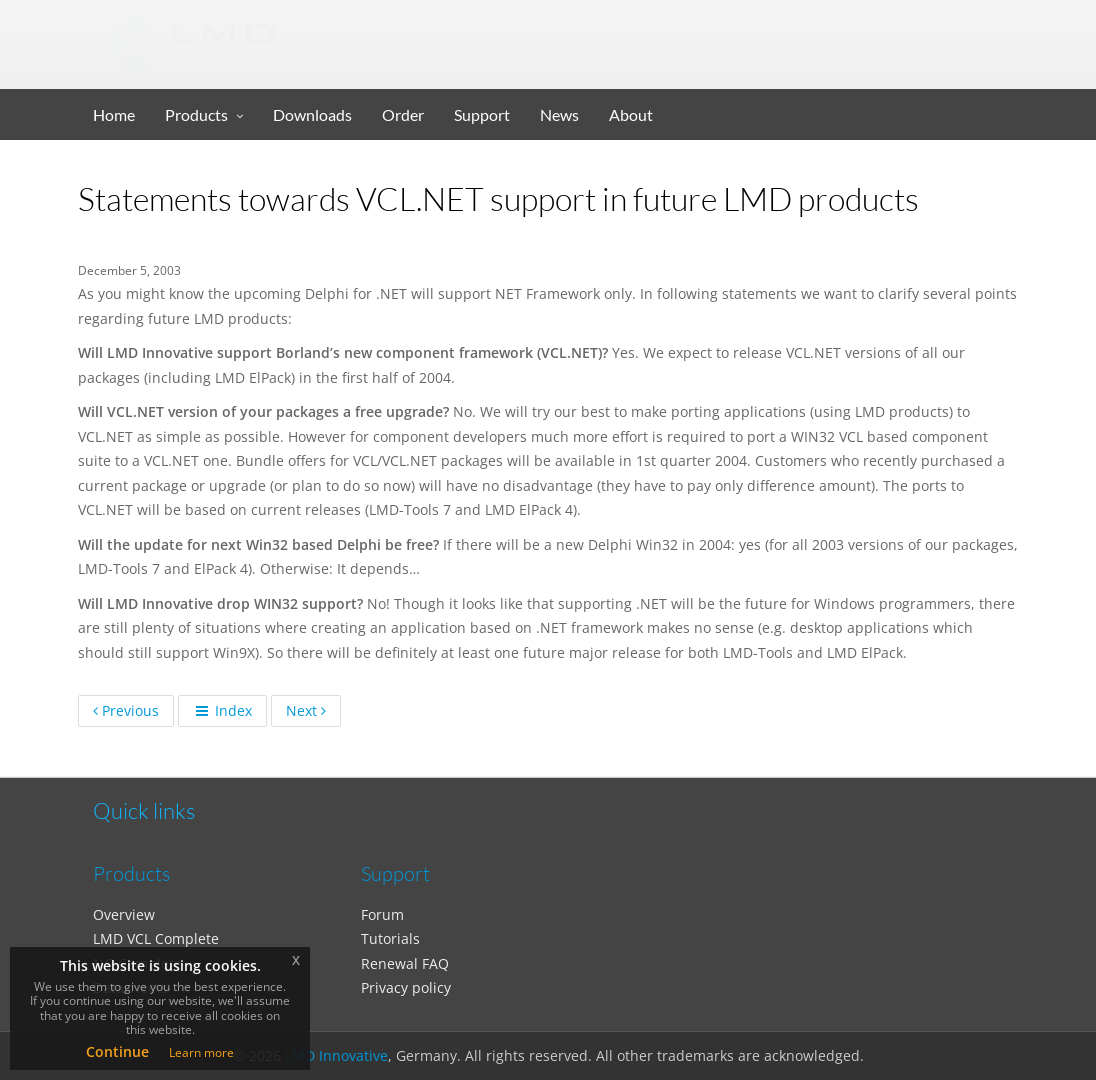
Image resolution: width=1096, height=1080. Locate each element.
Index (222, 710)
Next (306, 710)
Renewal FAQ (405, 963)
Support (482, 114)
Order (403, 114)
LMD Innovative (336, 1055)
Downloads (312, 114)
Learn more (201, 1052)
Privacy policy (406, 987)
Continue (117, 1051)
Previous (126, 710)
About (631, 114)
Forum (382, 914)
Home (114, 114)
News (559, 114)
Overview (124, 914)
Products (196, 114)
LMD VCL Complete (156, 938)
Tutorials (390, 938)
